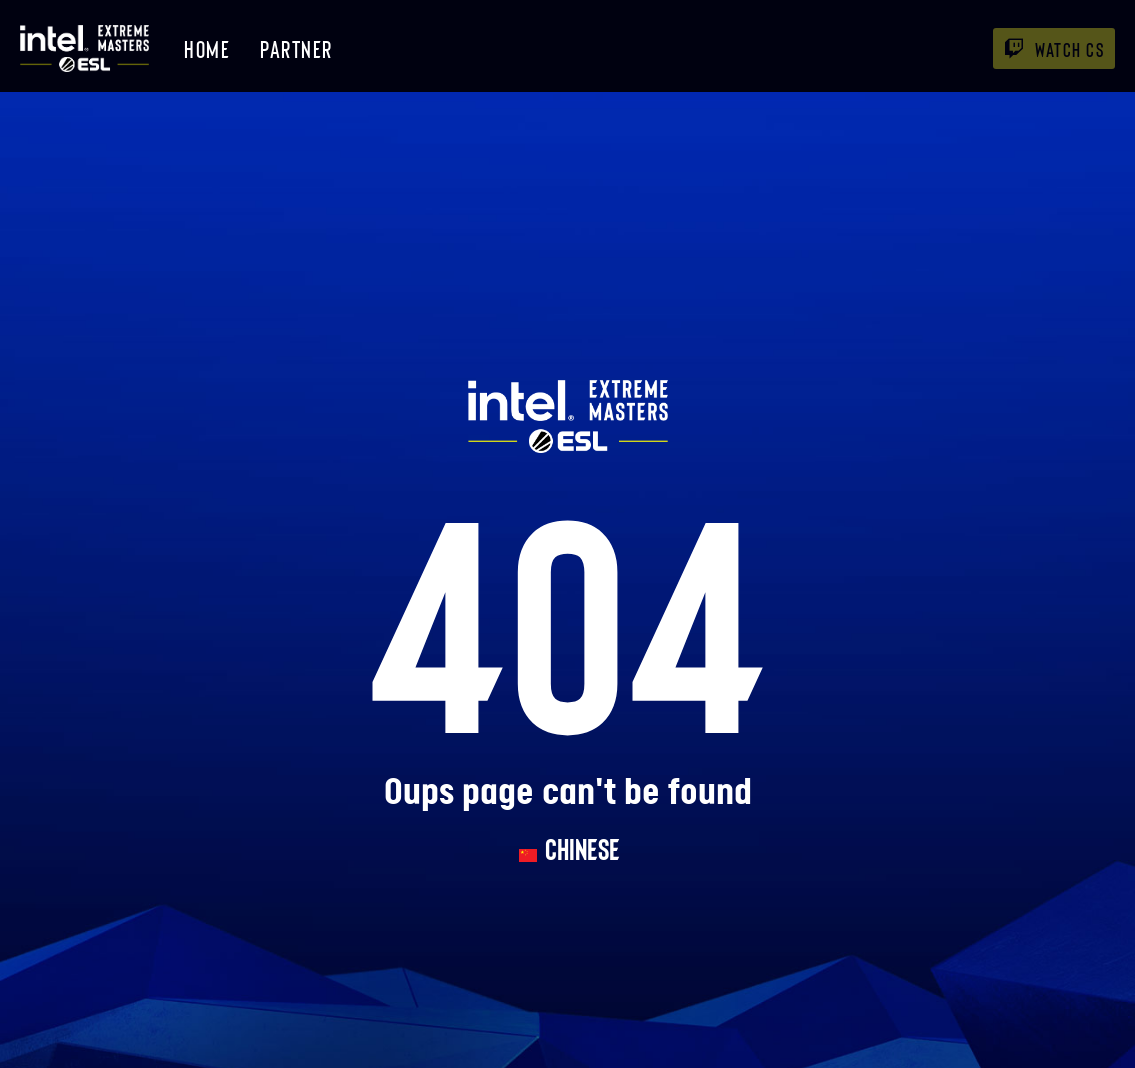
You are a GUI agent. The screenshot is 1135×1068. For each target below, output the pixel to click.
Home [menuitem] (207, 48)
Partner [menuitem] (296, 48)
